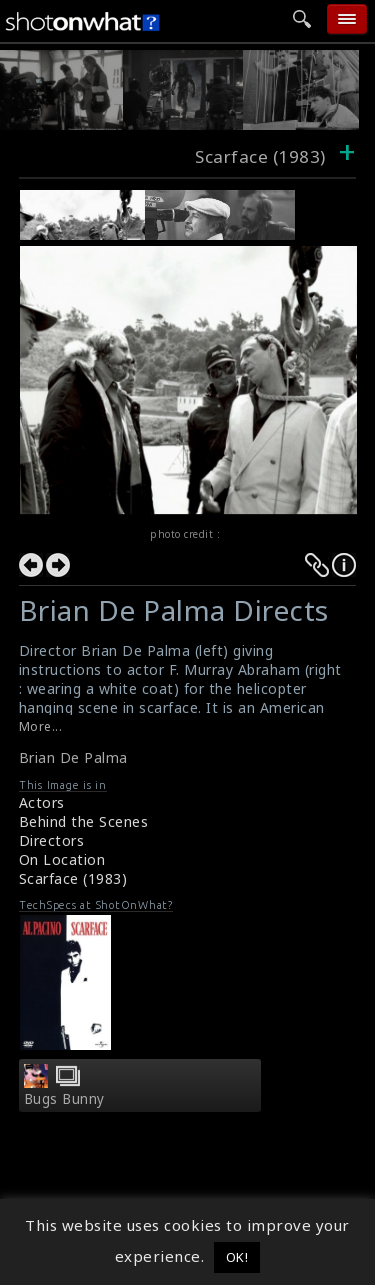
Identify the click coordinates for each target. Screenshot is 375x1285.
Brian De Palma (73, 757)
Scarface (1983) (73, 878)
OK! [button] (237, 1257)
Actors (42, 802)
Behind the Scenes (84, 821)
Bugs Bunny (64, 1099)
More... (41, 726)
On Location (62, 859)
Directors (52, 840)
